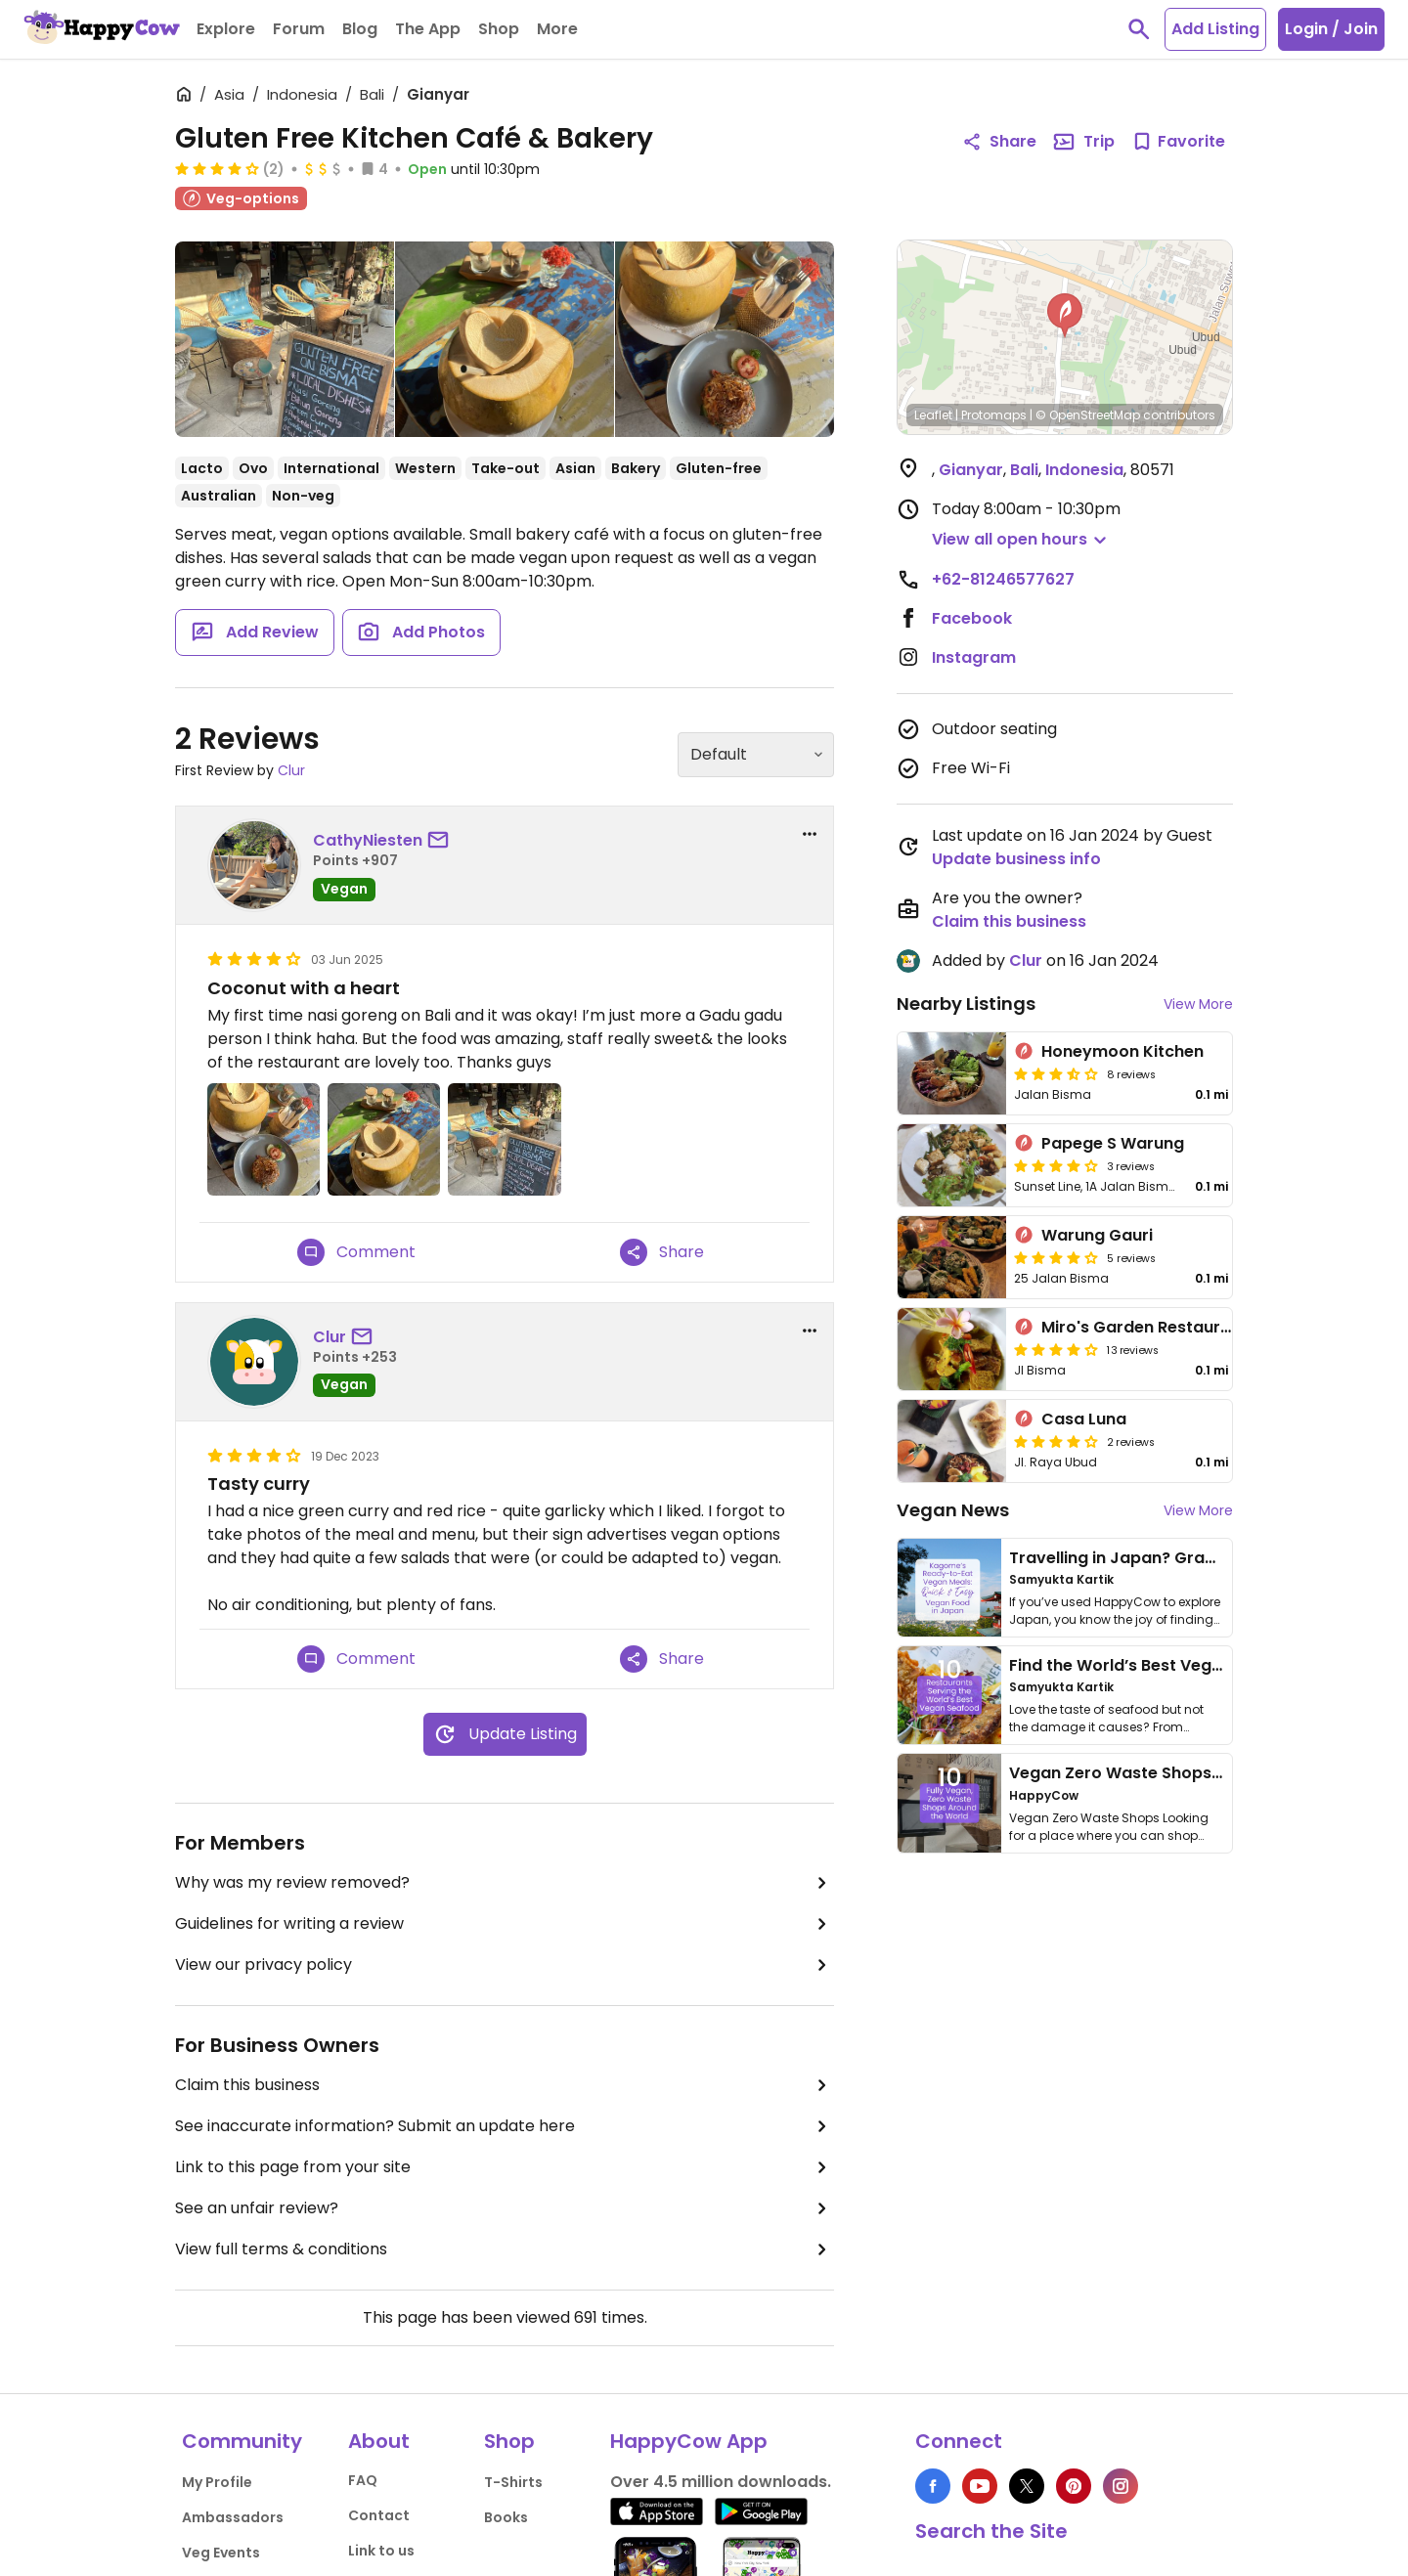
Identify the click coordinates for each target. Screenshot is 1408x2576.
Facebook (972, 618)
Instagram (974, 657)
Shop (509, 2441)
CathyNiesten (367, 840)
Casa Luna (1083, 1419)
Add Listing (1215, 29)
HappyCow (1043, 1795)
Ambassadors (233, 2517)
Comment (356, 1252)
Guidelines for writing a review (504, 1924)
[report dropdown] (809, 834)
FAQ (362, 2480)
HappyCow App (689, 2441)
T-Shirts (513, 2482)
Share (662, 1252)
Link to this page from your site (504, 2167)
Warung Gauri (1097, 1235)
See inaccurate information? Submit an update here (504, 2126)
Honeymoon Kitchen (1122, 1051)
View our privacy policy (504, 1965)
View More (1198, 1004)
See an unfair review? (504, 2208)
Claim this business (504, 2085)
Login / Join (1331, 29)
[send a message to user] (442, 840)
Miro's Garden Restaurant (1144, 1327)
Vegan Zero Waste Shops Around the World (1182, 1773)
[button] (1064, 315)
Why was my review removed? (504, 1883)
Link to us (381, 2550)
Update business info (1016, 859)
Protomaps (994, 415)
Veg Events (221, 2552)
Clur (291, 770)
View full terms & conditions (504, 2249)
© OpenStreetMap (1087, 415)
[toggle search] (1139, 29)
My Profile (217, 2482)
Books (506, 2517)
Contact (379, 2515)
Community (242, 2441)
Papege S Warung (1112, 1143)
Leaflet (933, 415)
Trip (1083, 141)
